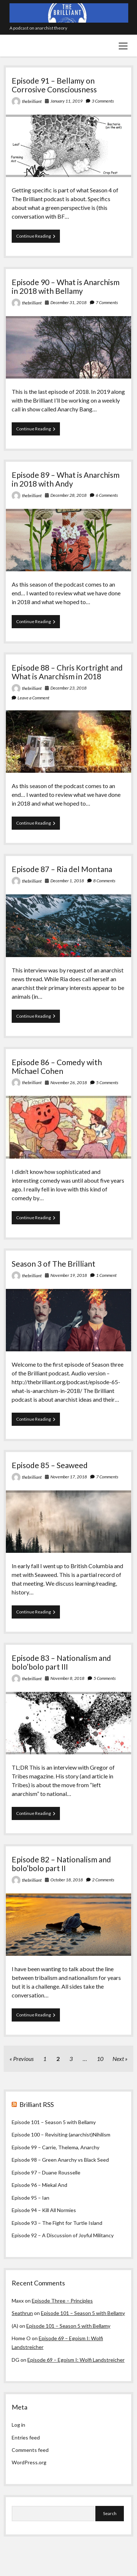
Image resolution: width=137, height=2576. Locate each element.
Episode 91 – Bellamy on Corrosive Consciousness (54, 85)
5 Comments (107, 1082)
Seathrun (22, 2313)
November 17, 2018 (68, 1476)
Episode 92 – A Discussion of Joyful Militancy (63, 2235)
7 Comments (107, 302)
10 (100, 2058)
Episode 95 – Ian (30, 2198)
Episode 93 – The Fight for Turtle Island (57, 2223)
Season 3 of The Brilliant (53, 1263)
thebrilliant (32, 101)
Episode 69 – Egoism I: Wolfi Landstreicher (76, 2360)
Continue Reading (38, 238)
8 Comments (104, 880)
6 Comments (107, 495)
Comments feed (30, 2450)
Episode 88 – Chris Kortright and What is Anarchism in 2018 (67, 672)
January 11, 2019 (66, 101)
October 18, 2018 (66, 1879)
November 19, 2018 (68, 1275)
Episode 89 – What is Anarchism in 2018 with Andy (65, 479)
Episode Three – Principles (62, 2300)
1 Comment (106, 1275)
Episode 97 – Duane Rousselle (46, 2172)
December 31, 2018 (68, 302)
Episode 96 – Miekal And (39, 2185)
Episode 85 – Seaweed (50, 1465)
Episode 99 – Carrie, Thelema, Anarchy (55, 2147)
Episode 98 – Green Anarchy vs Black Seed (60, 2160)
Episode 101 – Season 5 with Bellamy (54, 2122)
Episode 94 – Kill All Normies (44, 2210)
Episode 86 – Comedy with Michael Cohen (57, 1066)
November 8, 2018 (67, 1678)
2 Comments (103, 1879)
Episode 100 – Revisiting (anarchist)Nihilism (61, 2134)
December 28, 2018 (68, 495)
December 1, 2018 (67, 880)
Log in (18, 2425)
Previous (23, 2058)
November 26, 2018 (68, 1082)
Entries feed (26, 2437)
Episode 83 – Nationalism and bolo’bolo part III (61, 1662)
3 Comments (103, 101)
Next (118, 2058)
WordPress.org (29, 2462)
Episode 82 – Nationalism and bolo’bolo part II (61, 1864)
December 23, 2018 (68, 688)
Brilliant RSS (36, 2104)
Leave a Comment (33, 697)
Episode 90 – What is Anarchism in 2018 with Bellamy (65, 286)
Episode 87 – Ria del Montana (62, 869)
